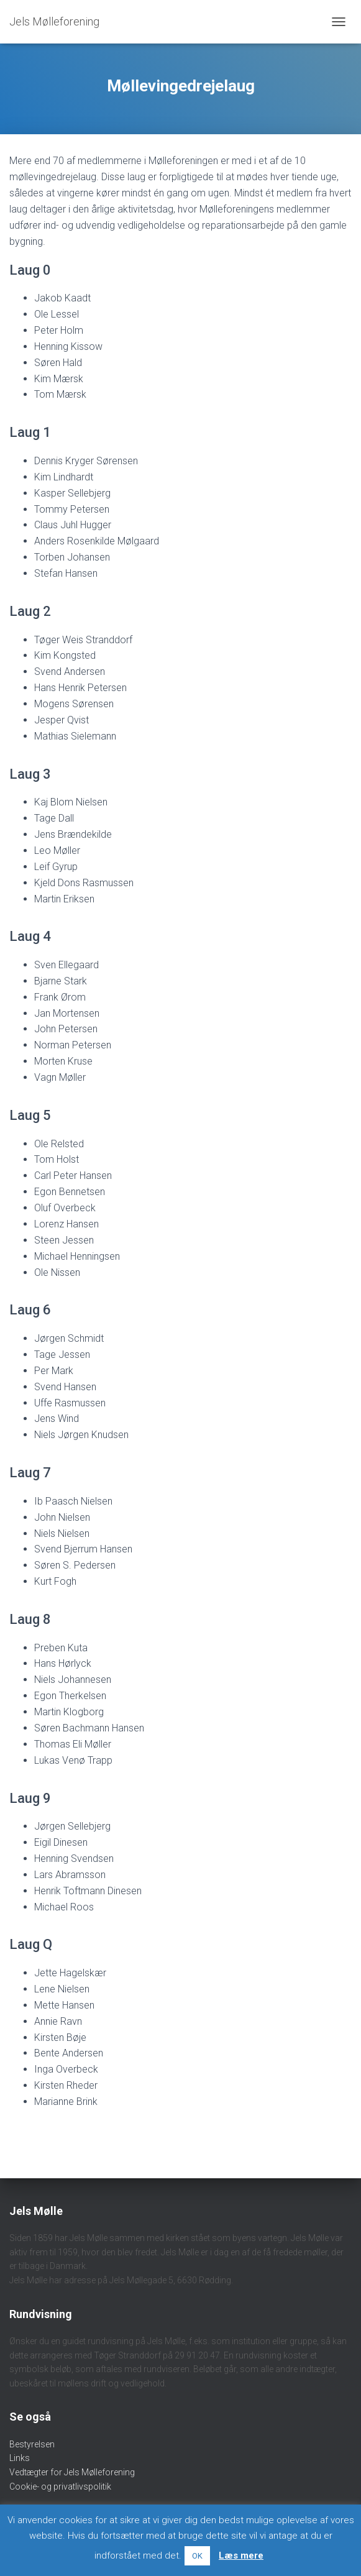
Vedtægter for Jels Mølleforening (72, 2472)
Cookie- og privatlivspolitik (60, 2486)
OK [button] (197, 2555)
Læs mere (241, 2555)
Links (19, 2458)
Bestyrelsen (32, 2444)
